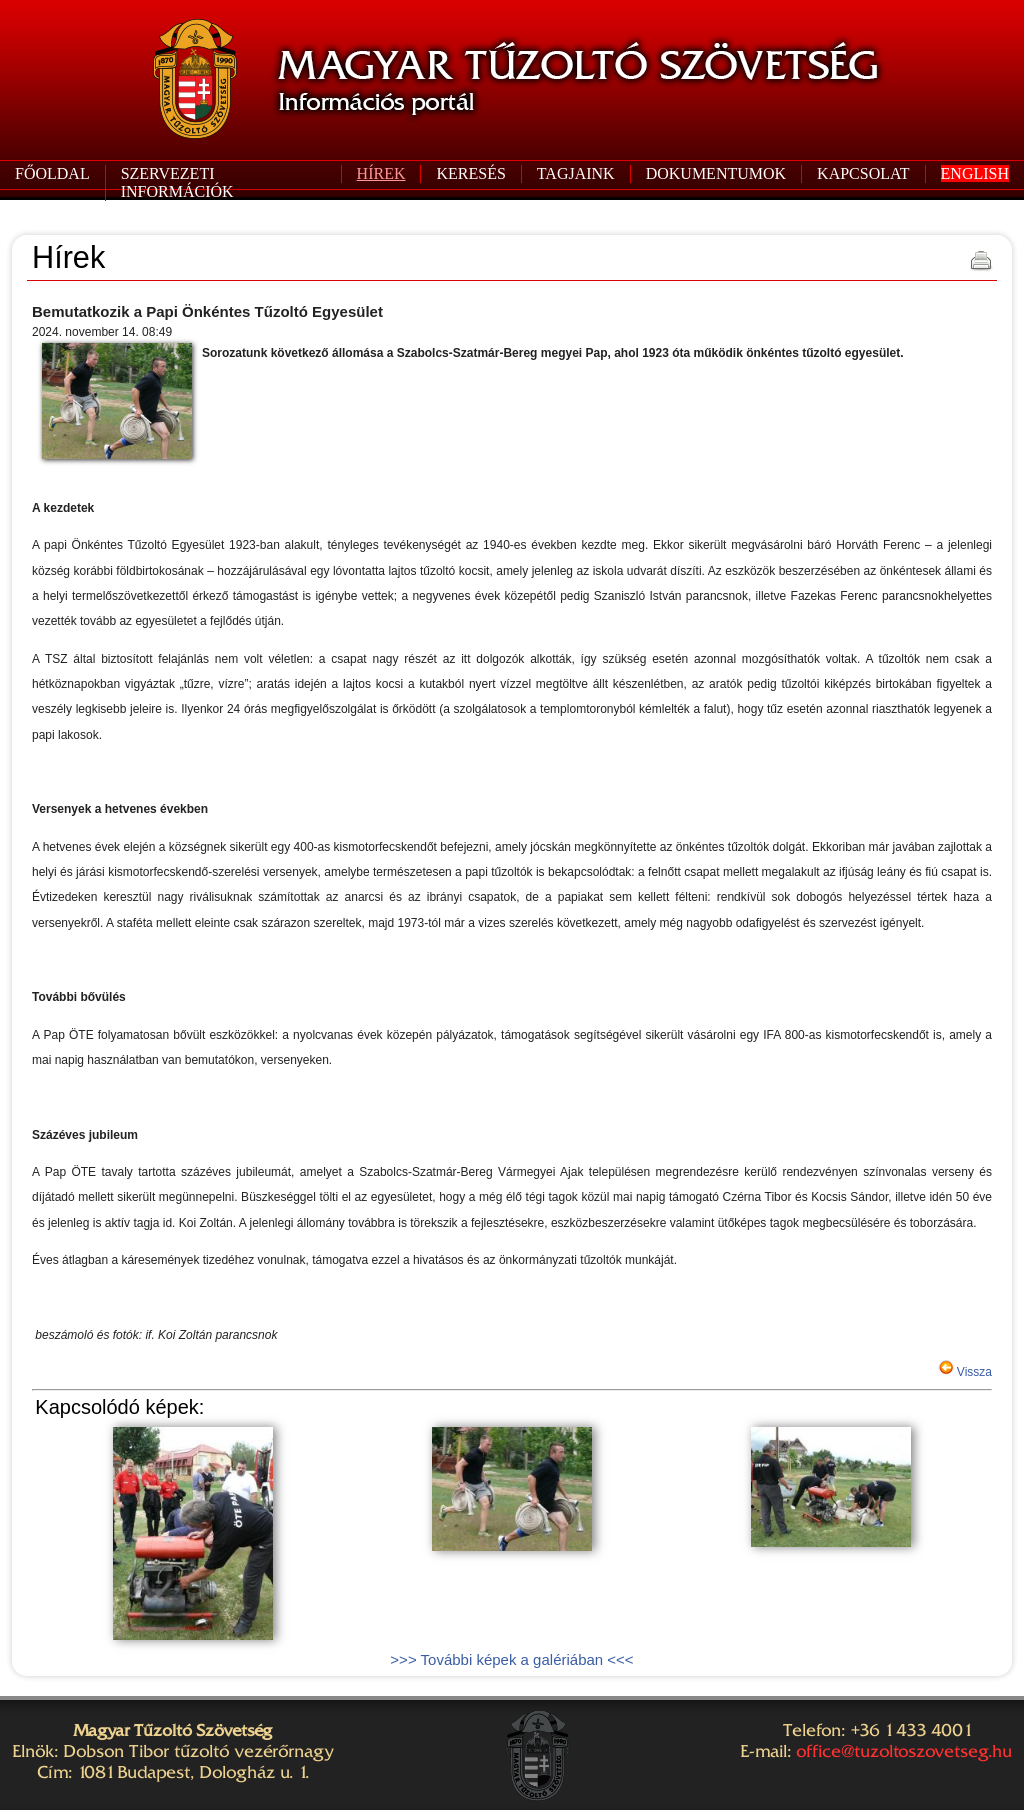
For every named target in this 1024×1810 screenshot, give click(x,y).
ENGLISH (975, 173)
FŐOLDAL (52, 173)
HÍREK (381, 173)
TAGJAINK (576, 173)
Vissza (973, 1372)
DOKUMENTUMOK (716, 173)
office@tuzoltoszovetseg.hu (904, 1751)
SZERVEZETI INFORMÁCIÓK (177, 182)
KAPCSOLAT (863, 173)
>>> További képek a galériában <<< (511, 1659)
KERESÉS (470, 173)
